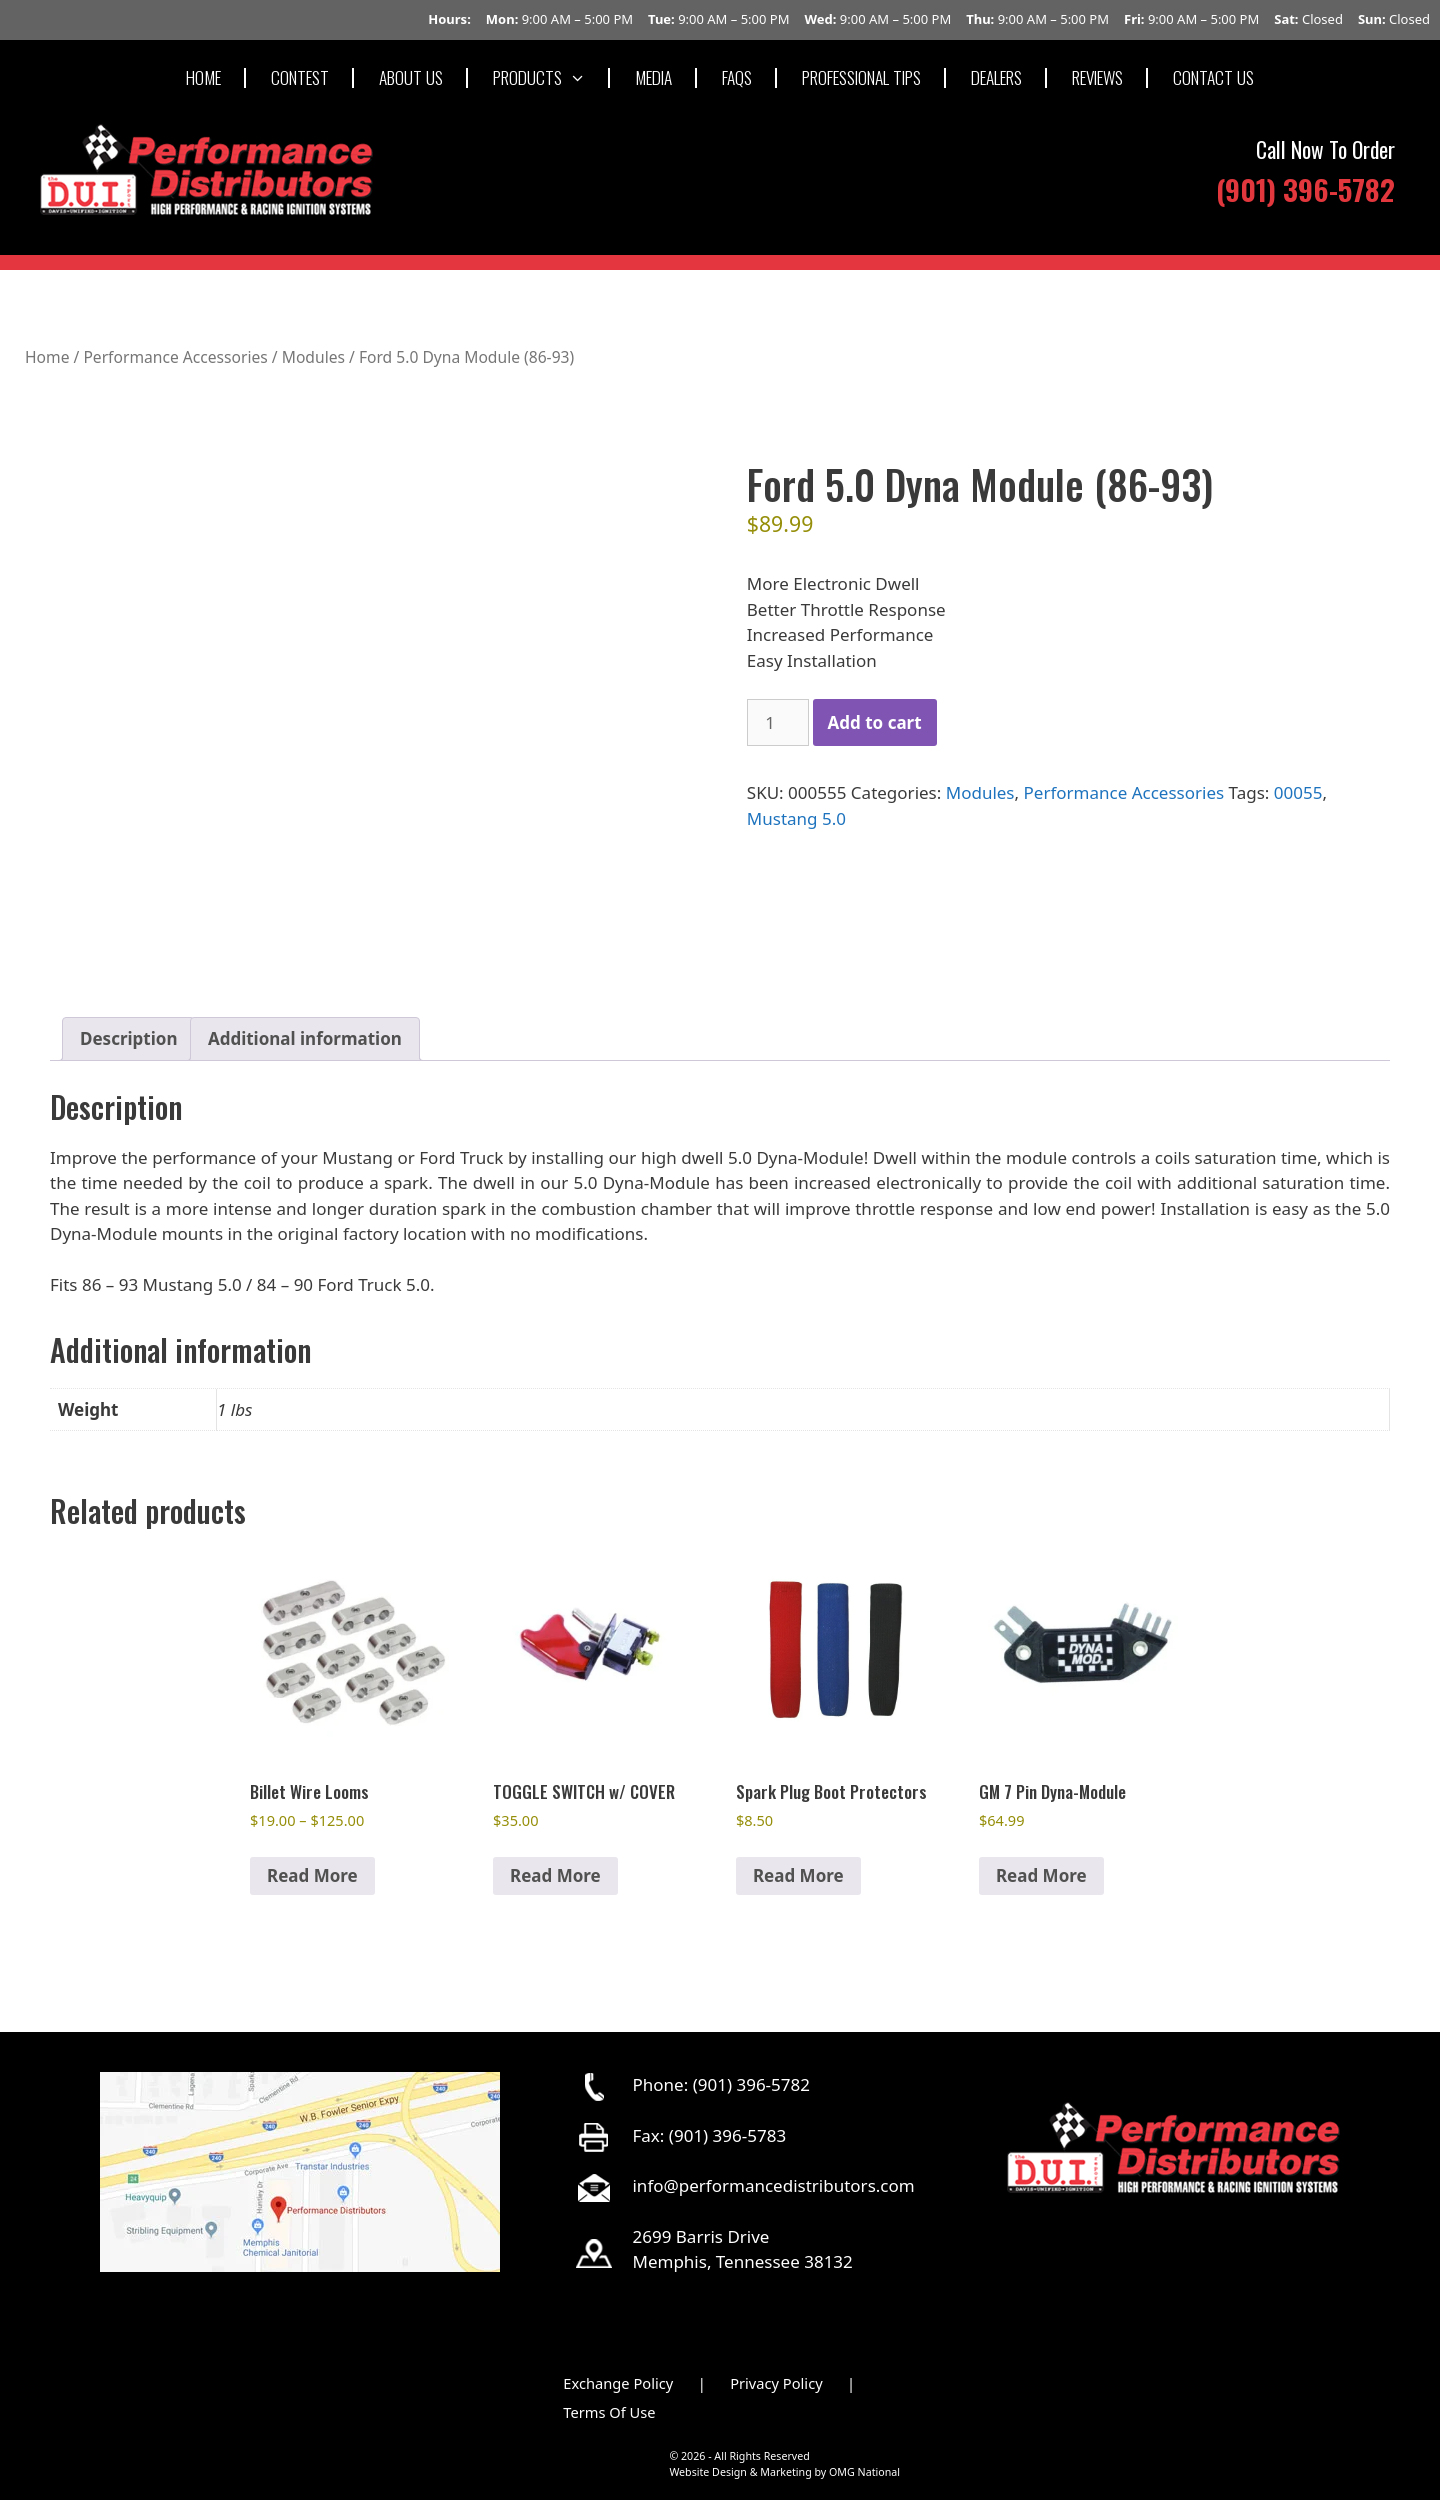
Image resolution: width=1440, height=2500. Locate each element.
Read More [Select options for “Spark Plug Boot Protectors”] (798, 1875)
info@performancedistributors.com (773, 2185)
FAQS (737, 77)
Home (47, 357)
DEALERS (996, 77)
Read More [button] (555, 1875)
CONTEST (300, 77)
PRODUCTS (552, 77)
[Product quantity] (778, 723)
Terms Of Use (609, 2412)
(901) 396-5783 (727, 2135)
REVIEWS (1097, 77)
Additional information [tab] (305, 1038)
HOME (203, 77)
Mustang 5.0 (796, 818)
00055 (1298, 792)
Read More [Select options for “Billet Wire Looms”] (312, 1875)
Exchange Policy (618, 2383)
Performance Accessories (175, 357)
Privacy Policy (776, 2383)
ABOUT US (411, 77)
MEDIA (653, 77)
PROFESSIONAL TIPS (861, 77)
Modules (313, 357)
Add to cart (875, 722)
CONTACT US (1213, 77)
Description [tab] (128, 1038)
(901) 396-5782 (1305, 188)
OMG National (864, 2472)
